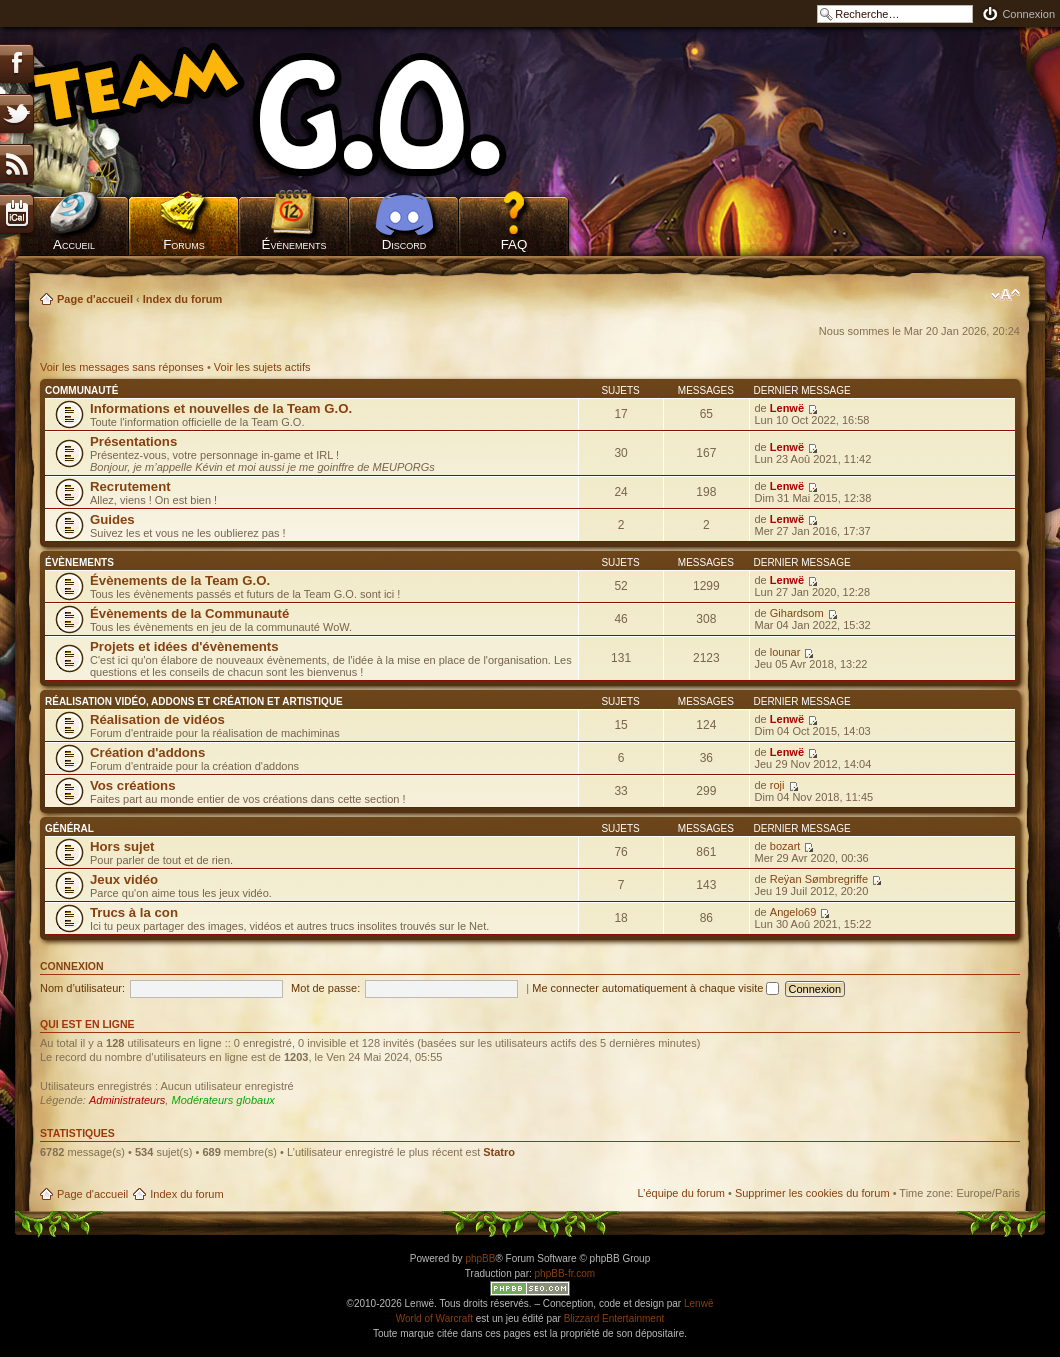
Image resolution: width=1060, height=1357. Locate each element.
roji (777, 785)
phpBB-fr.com (565, 1273)
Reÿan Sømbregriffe (819, 879)
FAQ (514, 244)
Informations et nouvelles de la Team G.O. (221, 408)
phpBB (480, 1258)
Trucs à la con (134, 912)
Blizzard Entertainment (614, 1318)
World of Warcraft (434, 1318)
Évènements (294, 244)
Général (69, 828)
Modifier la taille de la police (1005, 295)
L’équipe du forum (680, 1193)
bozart (785, 846)
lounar (785, 652)
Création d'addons (147, 752)
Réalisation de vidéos (157, 719)
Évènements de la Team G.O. (180, 580)
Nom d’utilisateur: (82, 988)
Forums (184, 244)
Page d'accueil (95, 299)
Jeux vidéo (124, 879)
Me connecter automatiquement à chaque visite (655, 988)
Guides (112, 519)
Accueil (74, 244)
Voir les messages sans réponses (122, 367)
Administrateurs (127, 1100)
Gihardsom (797, 613)
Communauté (81, 390)
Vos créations (133, 785)
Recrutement (130, 486)
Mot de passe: (325, 988)
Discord (404, 244)
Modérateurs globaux (222, 1100)
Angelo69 (793, 912)
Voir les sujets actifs (262, 367)
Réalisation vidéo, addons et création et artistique (194, 701)
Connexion (1028, 14)
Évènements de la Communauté (189, 613)
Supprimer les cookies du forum (812, 1193)
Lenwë (787, 408)
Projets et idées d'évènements (184, 646)
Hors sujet (122, 846)
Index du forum (182, 299)
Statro (499, 1152)
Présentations (133, 441)
